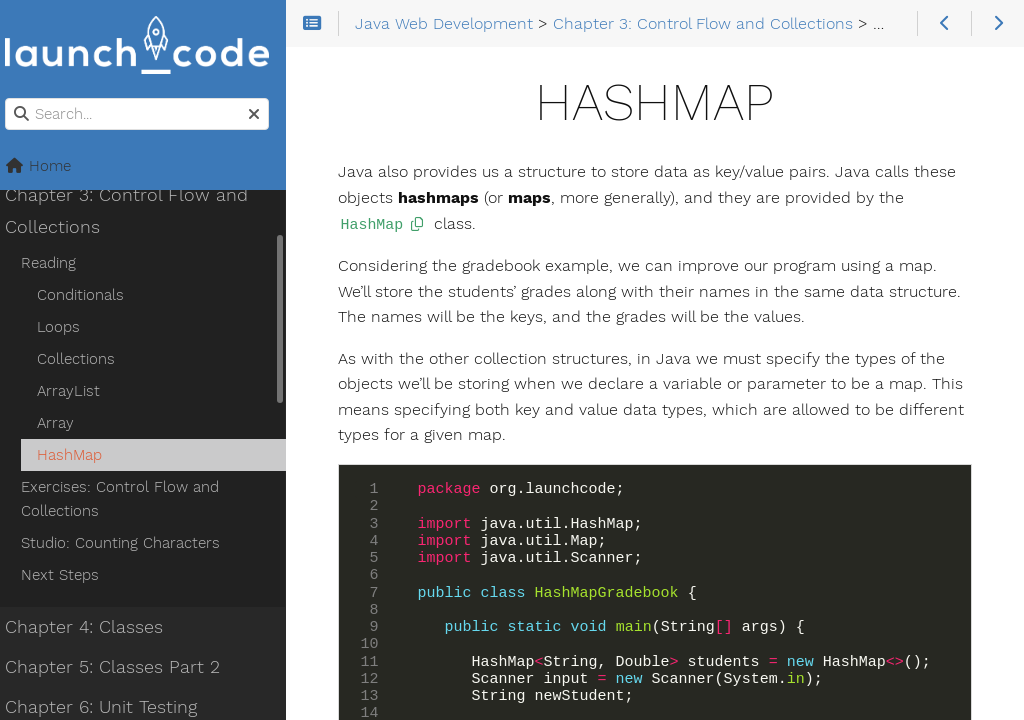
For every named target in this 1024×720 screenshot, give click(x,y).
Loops (69, 327)
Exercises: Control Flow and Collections (131, 499)
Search (17, 98)
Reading (59, 263)
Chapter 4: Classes (95, 627)
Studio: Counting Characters (131, 543)
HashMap (80, 455)
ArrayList (79, 391)
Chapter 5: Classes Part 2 (123, 667)
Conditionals (91, 295)
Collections (87, 359)
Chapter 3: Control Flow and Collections (137, 211)
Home (49, 166)
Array (66, 423)
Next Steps (71, 575)
